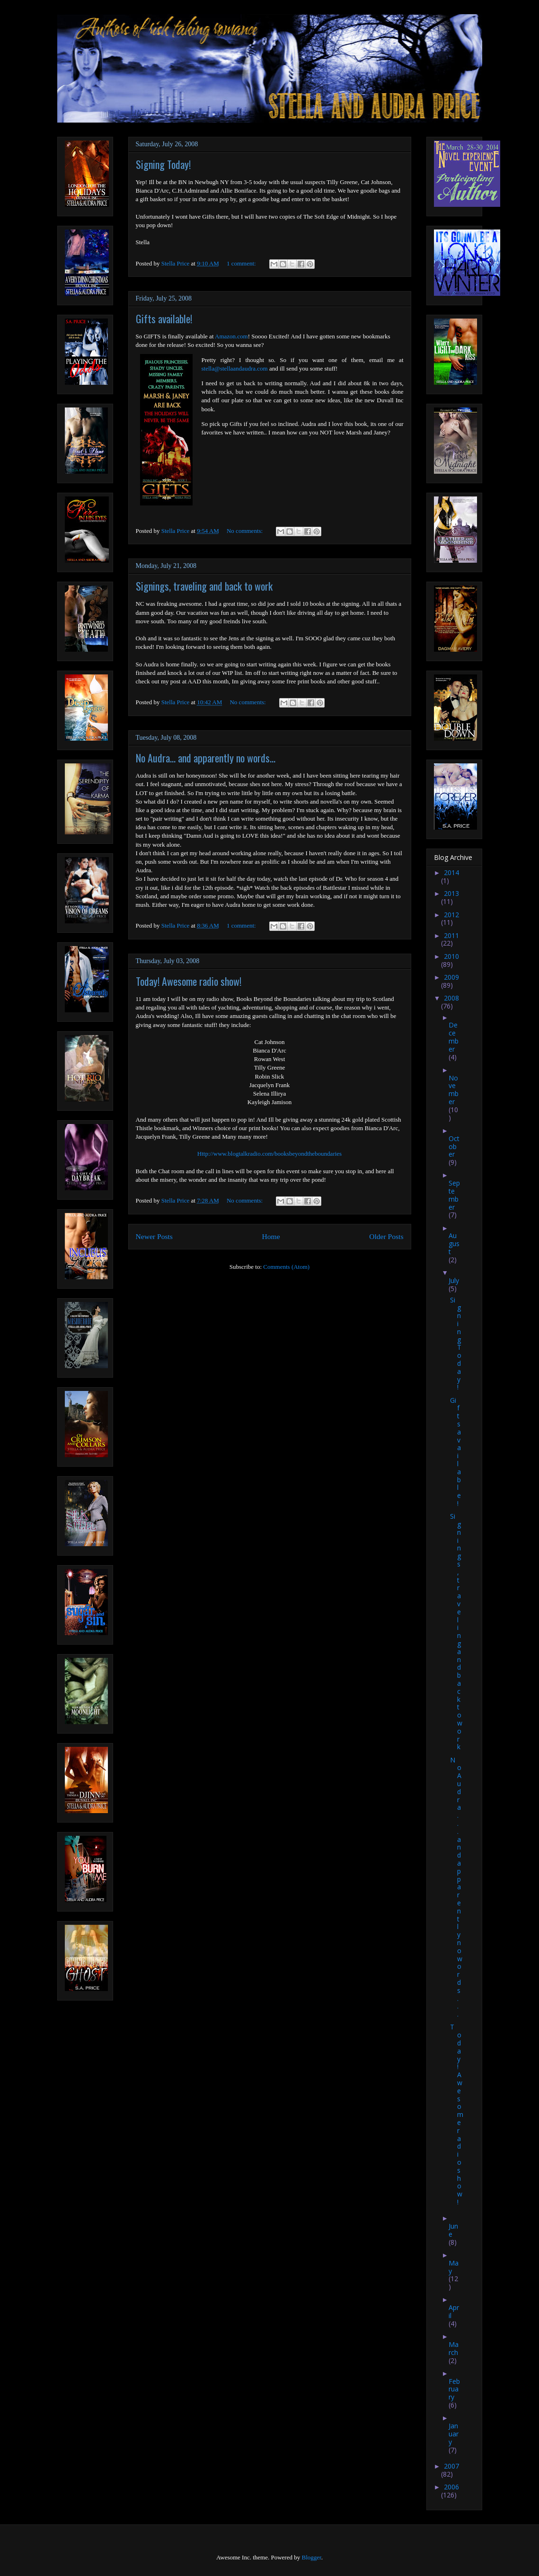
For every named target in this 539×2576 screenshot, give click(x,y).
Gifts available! (164, 318)
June (453, 2230)
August (454, 1243)
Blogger (311, 2557)
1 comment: (242, 263)
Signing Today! (163, 164)
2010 (451, 956)
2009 (451, 977)
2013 (451, 893)
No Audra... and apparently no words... (205, 757)
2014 (451, 872)
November (454, 1089)
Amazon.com (231, 336)
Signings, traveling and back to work (204, 585)
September (454, 1194)
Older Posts (386, 1236)
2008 (451, 997)
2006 (451, 2486)
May (454, 2266)
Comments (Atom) (286, 1266)
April (454, 2311)
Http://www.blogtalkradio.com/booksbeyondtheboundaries (269, 1153)
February (454, 2389)
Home (271, 1236)
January (454, 2433)
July (454, 1280)
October (454, 1146)
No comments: (245, 530)
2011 (451, 935)
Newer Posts (154, 1236)
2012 (451, 914)
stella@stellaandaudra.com (235, 368)
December (454, 1036)
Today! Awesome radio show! (188, 981)
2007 (451, 2465)
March (454, 2348)
